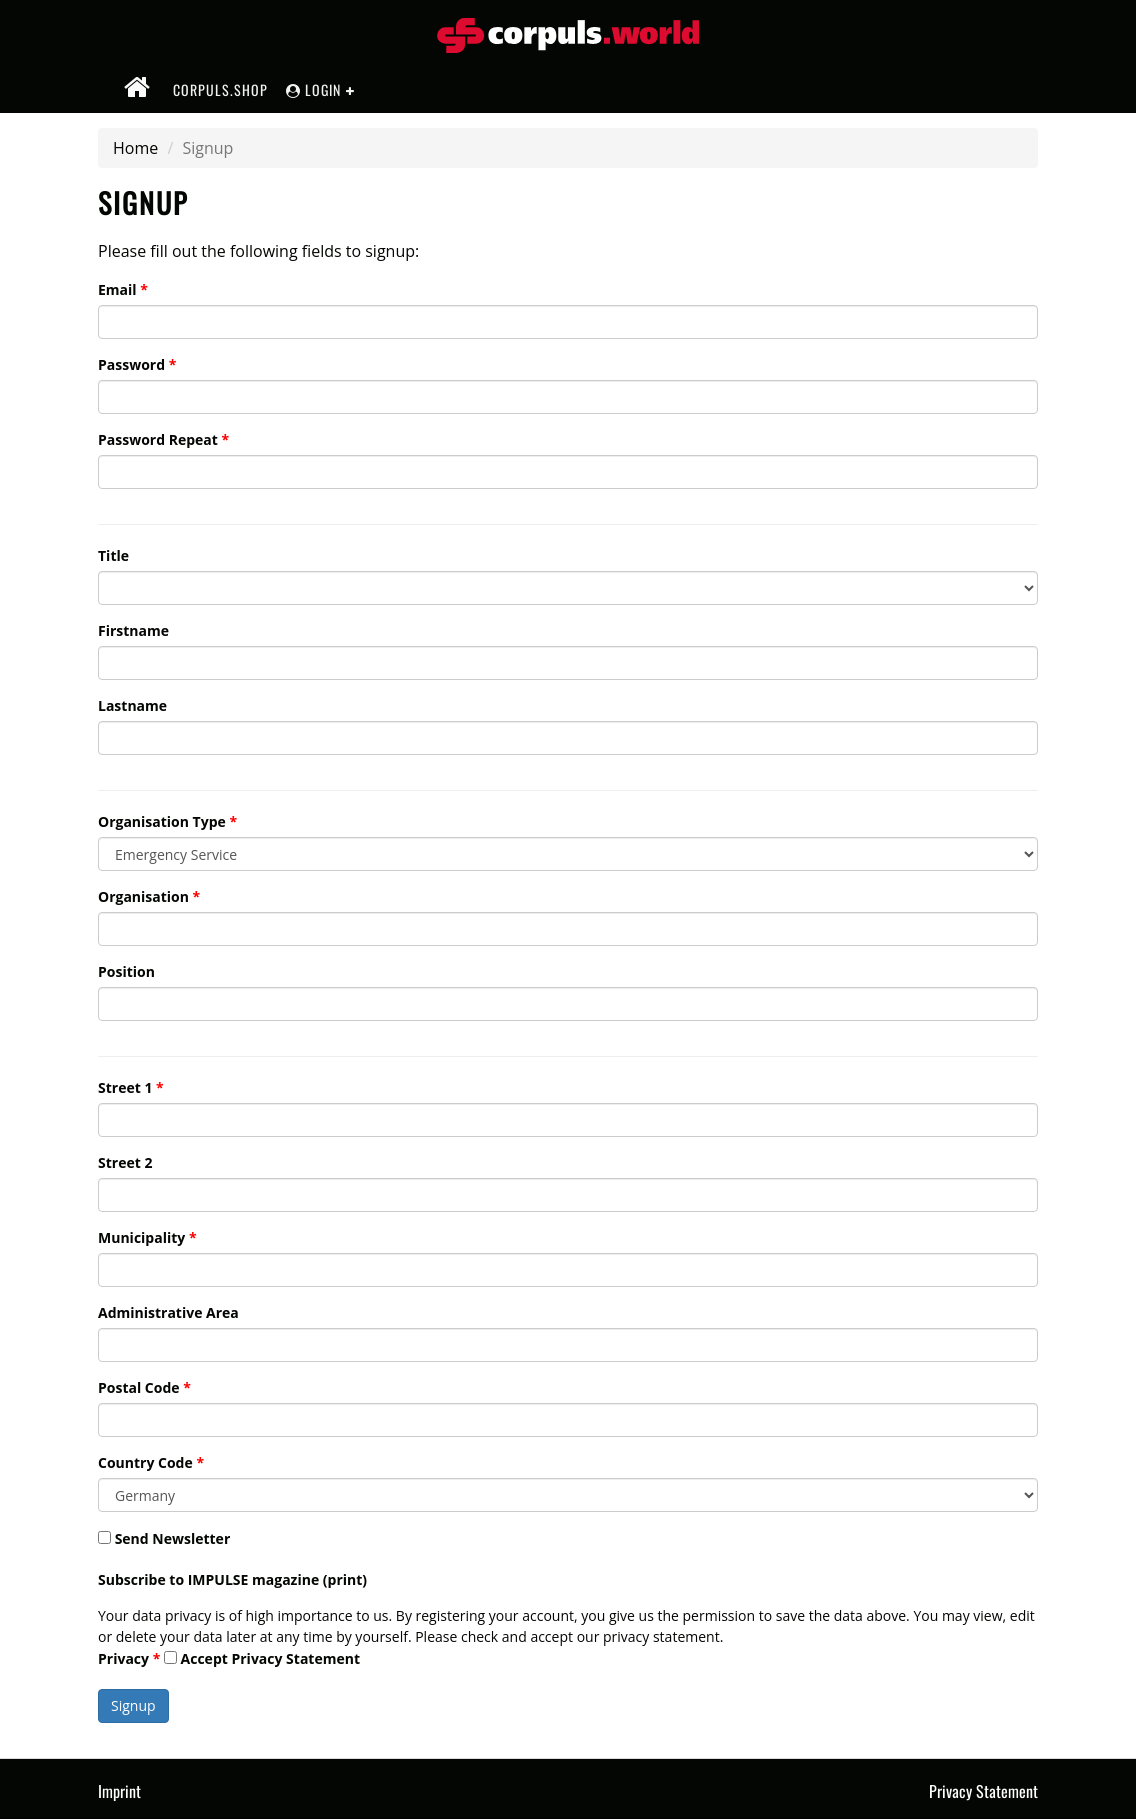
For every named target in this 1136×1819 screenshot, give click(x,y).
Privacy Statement (295, 1658)
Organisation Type (162, 821)
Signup (133, 1705)
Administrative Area (168, 1312)
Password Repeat (158, 439)
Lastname (132, 705)
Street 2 (125, 1162)
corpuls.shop (220, 89)
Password (131, 364)
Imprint (119, 1791)
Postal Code (139, 1387)
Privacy (123, 1658)
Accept (262, 1658)
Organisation (143, 896)
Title (113, 555)
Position (126, 971)
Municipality (141, 1237)
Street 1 (125, 1087)
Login (313, 89)
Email (117, 289)
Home (135, 148)
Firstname (133, 630)
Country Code (145, 1462)
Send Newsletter (164, 1538)
